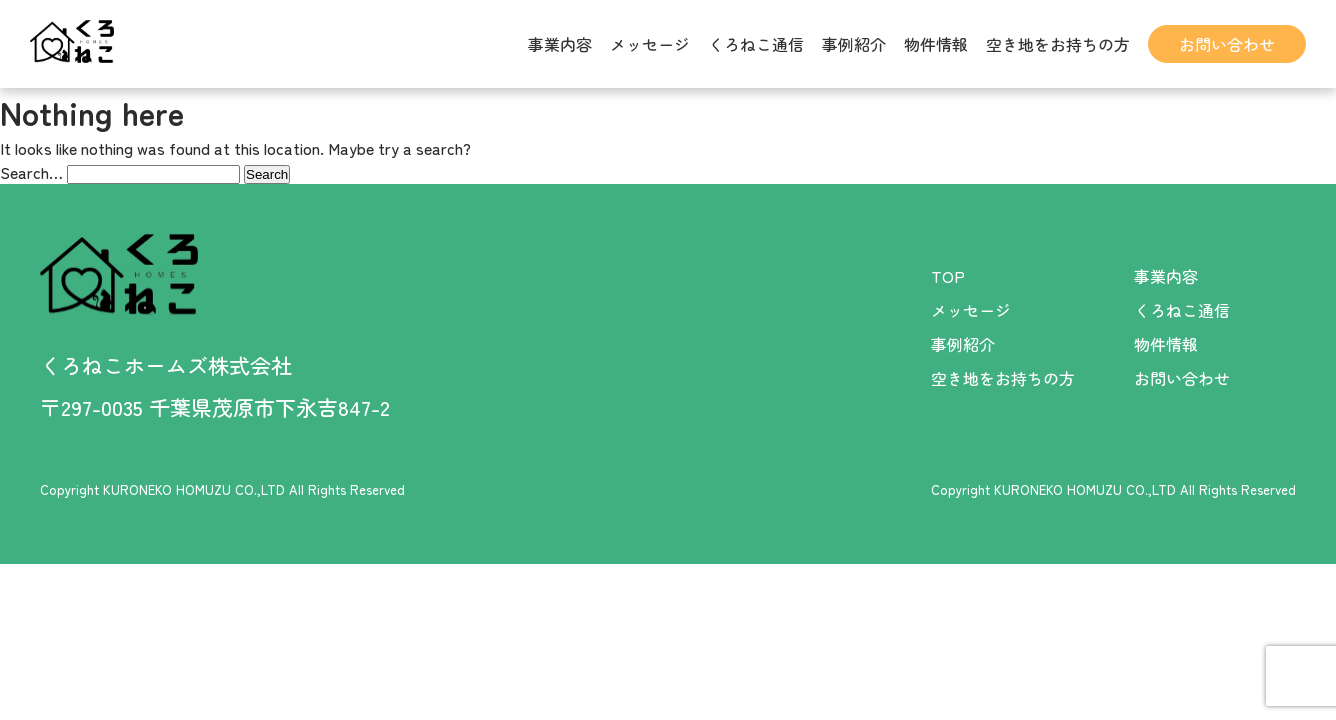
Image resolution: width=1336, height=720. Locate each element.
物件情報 (936, 44)
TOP (948, 276)
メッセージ (650, 44)
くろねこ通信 (756, 44)
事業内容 (560, 44)
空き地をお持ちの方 (1058, 44)
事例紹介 (854, 44)
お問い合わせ (1227, 44)
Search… (31, 172)
